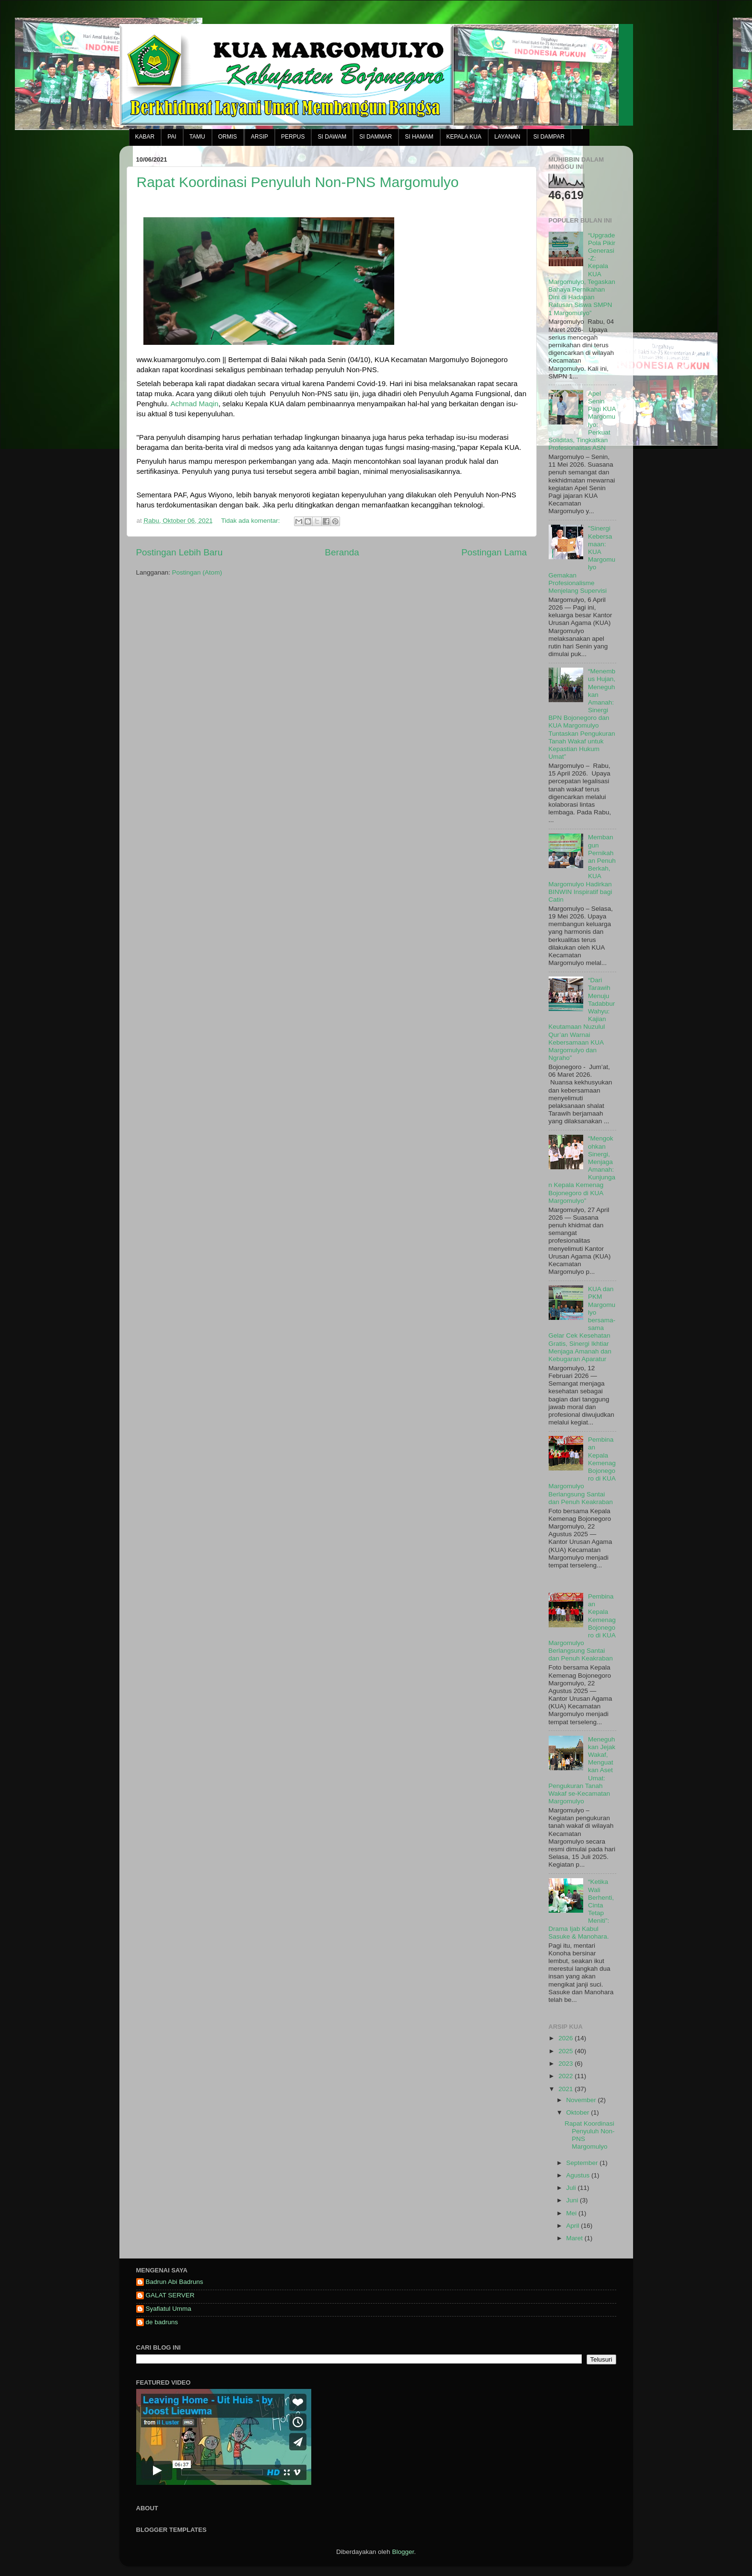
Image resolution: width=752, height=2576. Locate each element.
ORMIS (227, 136)
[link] (194, 404)
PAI (171, 136)
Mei (572, 2213)
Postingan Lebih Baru (179, 552)
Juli (572, 2187)
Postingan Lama (494, 552)
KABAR (145, 136)
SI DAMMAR (375, 136)
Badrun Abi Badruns (174, 2281)
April (573, 2225)
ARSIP (259, 136)
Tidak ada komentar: (251, 520)
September (583, 2162)
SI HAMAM (419, 136)
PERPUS (293, 136)
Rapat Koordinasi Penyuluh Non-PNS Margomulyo (298, 182)
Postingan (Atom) (197, 572)
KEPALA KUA (464, 136)
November (582, 2100)
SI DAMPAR (548, 136)
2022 (566, 2076)
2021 (566, 2089)
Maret (575, 2238)
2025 (566, 2051)
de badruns (162, 2322)
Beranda (342, 552)
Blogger (403, 2551)
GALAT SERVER (170, 2295)
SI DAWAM (331, 136)
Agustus (579, 2175)
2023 (566, 2063)
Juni (573, 2200)
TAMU (197, 136)
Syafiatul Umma (168, 2308)
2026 (566, 2038)
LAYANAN (507, 136)
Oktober (578, 2112)
